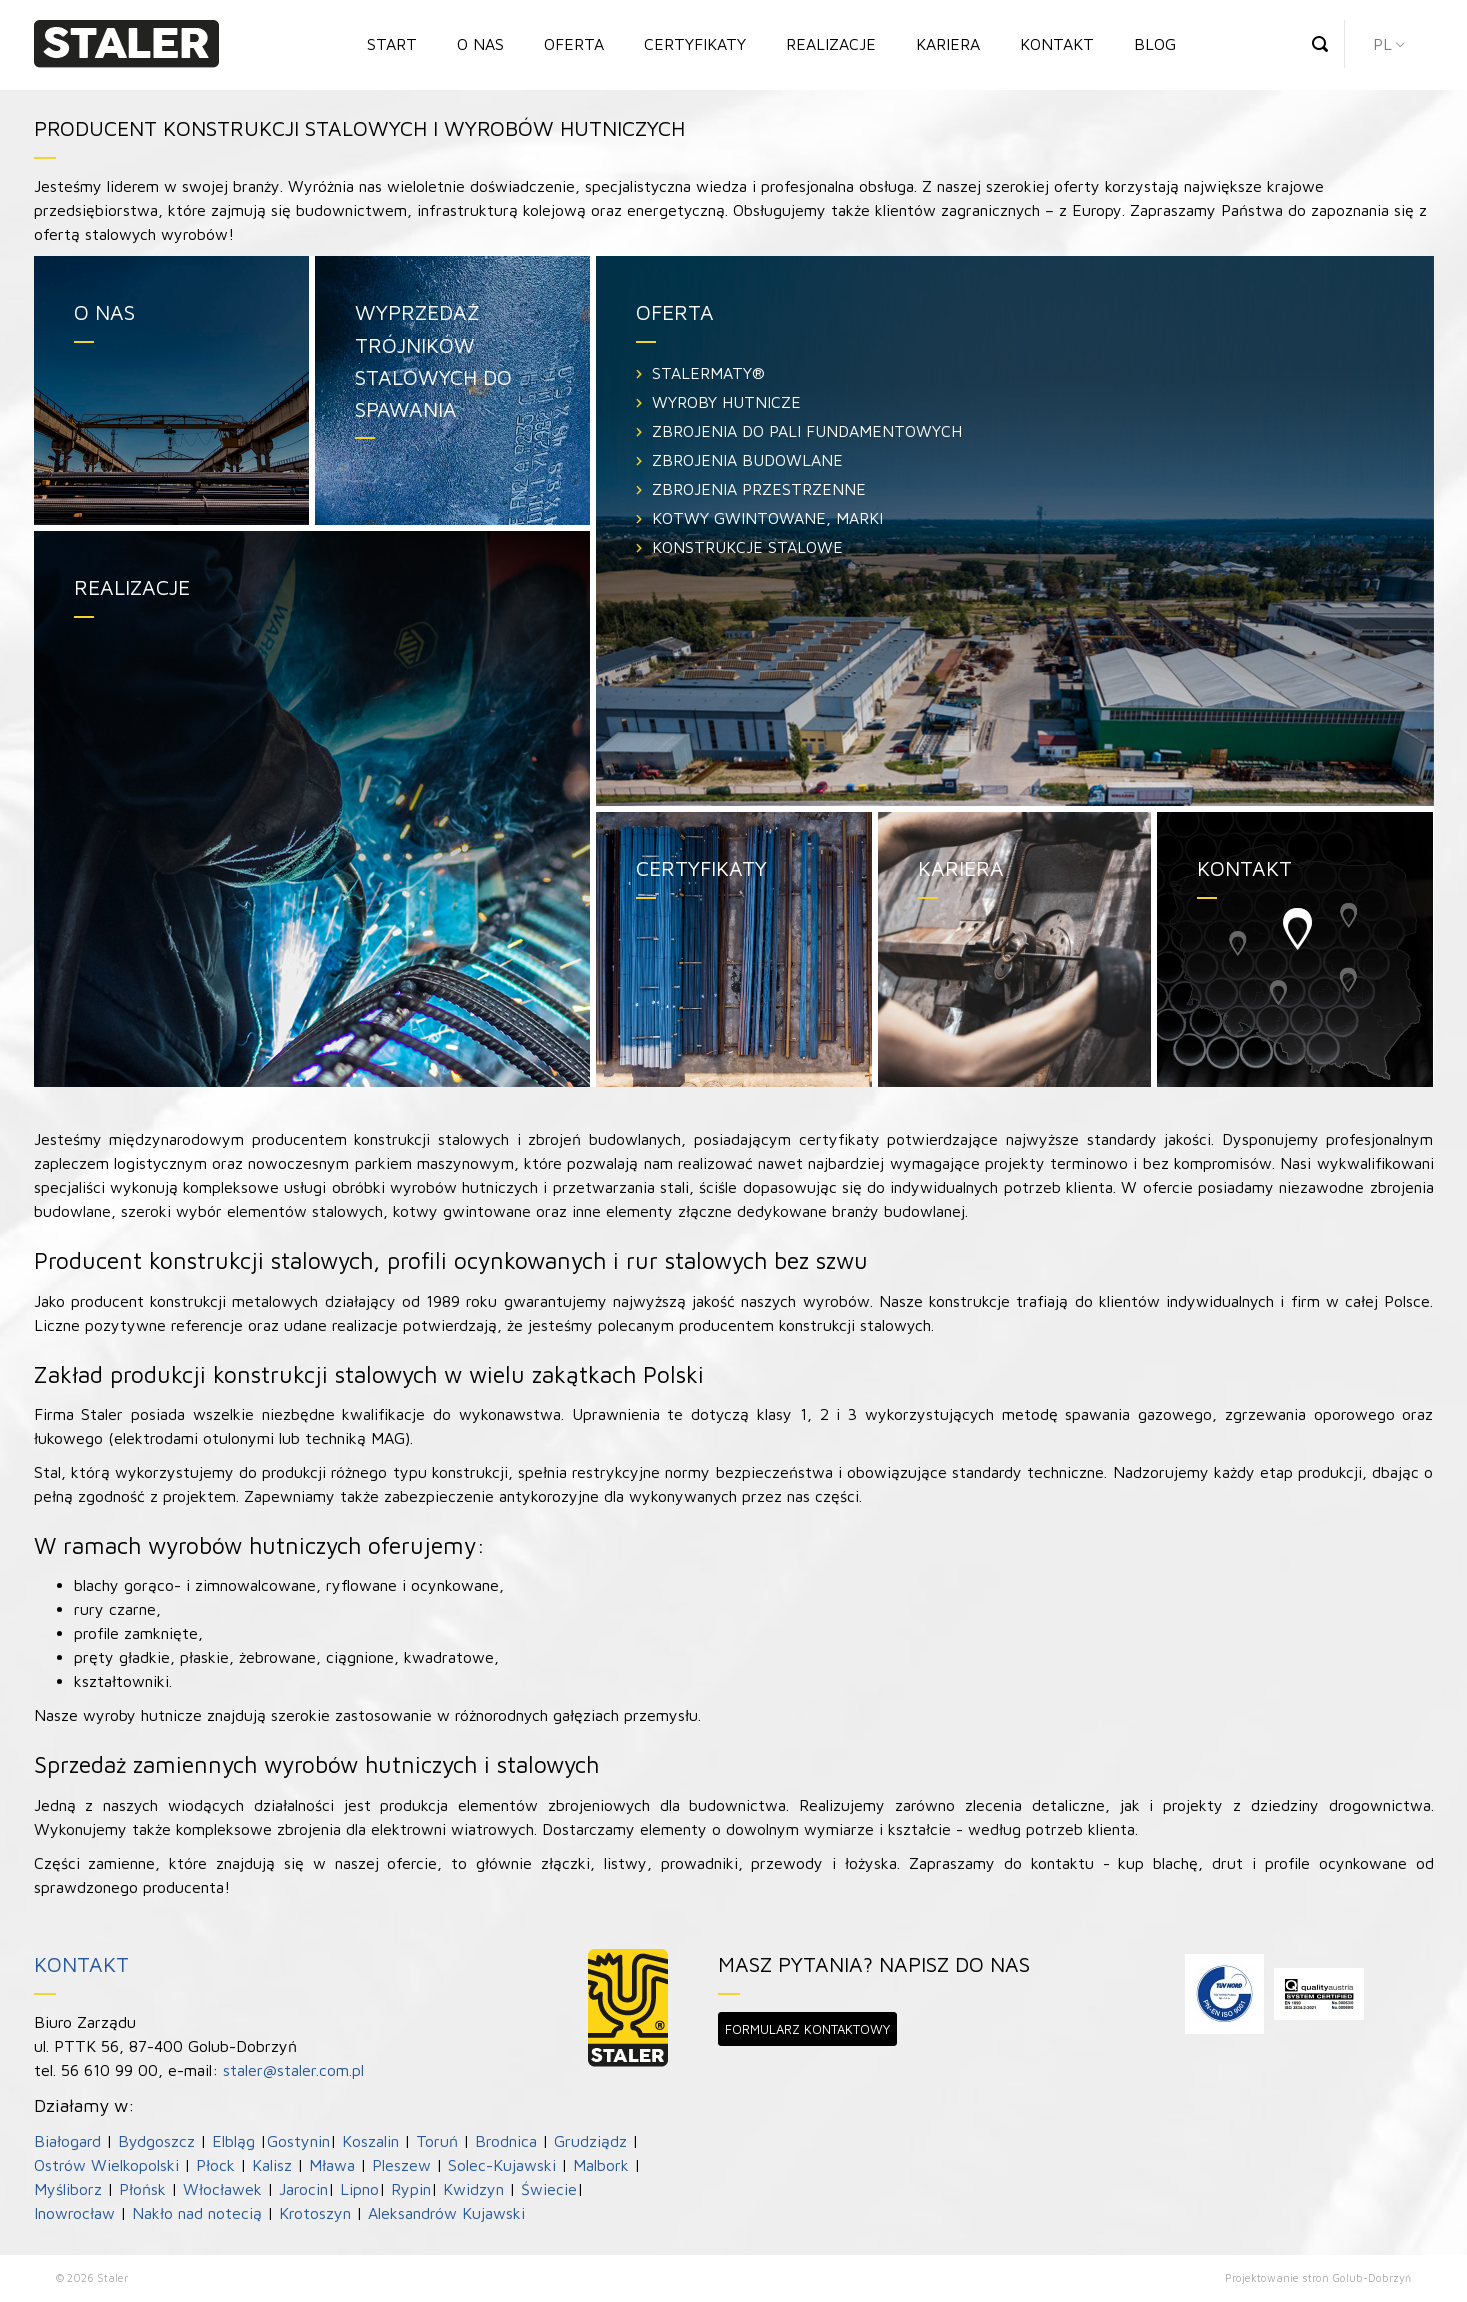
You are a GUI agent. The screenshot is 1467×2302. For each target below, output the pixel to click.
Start (392, 44)
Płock (215, 2165)
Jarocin (303, 2189)
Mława (332, 2165)
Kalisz (272, 2165)
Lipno (359, 2189)
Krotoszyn (315, 2213)
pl (1382, 44)
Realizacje (831, 44)
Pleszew (401, 2165)
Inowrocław (74, 2213)
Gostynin (298, 2141)
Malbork (601, 2165)
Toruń (437, 2141)
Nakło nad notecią (197, 2213)
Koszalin (370, 2141)
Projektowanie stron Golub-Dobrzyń (1318, 2277)
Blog (1155, 44)
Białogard (67, 2141)
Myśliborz (68, 2189)
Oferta (574, 44)
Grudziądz (590, 2141)
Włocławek (222, 2189)
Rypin (411, 2189)
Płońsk (142, 2189)
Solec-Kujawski (502, 2165)
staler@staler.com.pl (293, 2070)
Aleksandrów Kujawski (446, 2213)
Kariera (948, 44)
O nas (480, 44)
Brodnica (506, 2141)
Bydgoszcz (156, 2141)
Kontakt (1057, 44)
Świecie (549, 2189)
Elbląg (233, 2141)
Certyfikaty (695, 44)
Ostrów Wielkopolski (106, 2165)
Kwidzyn (473, 2189)
